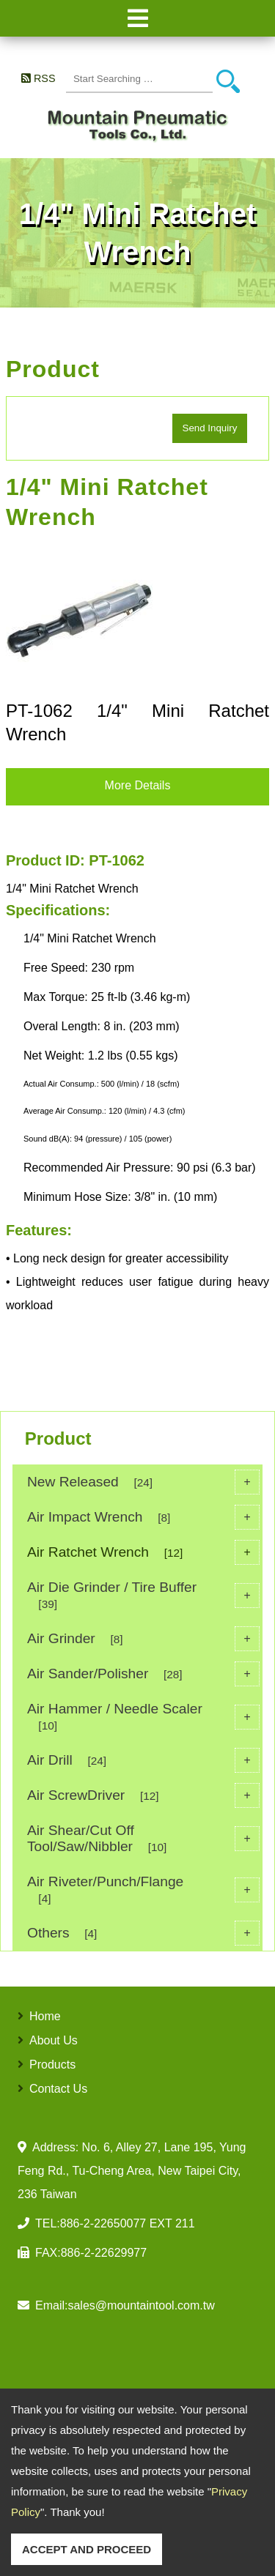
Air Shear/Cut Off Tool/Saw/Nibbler (143, 1838)
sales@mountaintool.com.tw (140, 2305)
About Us (53, 2040)
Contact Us (58, 2088)
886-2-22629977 (104, 2252)
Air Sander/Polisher (143, 1673)
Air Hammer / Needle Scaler (143, 1716)
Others (143, 1933)
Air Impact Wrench (143, 1517)
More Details (138, 785)
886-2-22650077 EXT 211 (127, 2223)
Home (45, 2016)
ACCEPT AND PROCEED (86, 2549)
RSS (45, 78)
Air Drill (143, 1760)
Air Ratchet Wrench (143, 1552)
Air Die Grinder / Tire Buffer (143, 1595)
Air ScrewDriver (143, 1795)
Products (52, 2064)
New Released (143, 1482)
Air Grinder (143, 1638)
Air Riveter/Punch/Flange (143, 1889)
